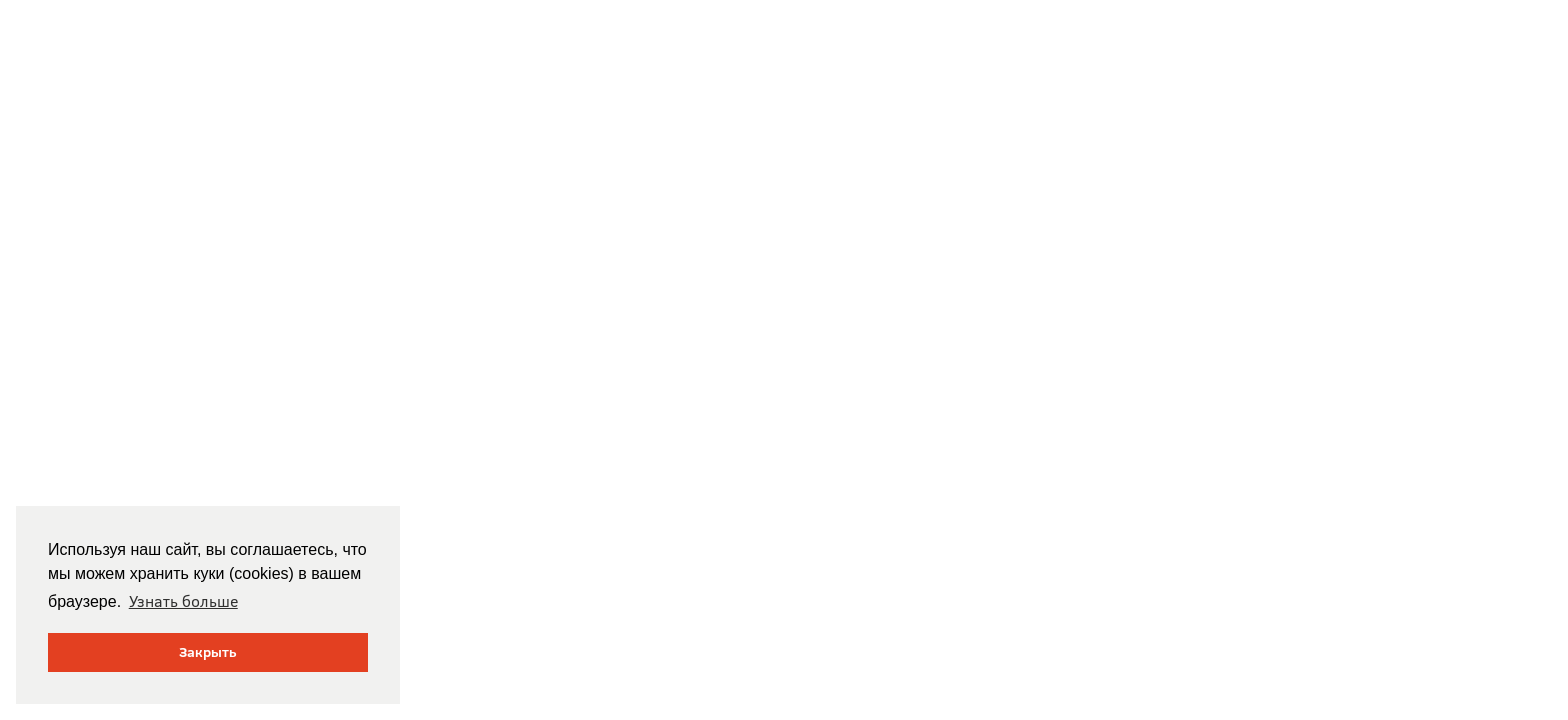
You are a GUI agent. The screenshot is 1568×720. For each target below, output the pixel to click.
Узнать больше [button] (183, 601)
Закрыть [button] (208, 652)
